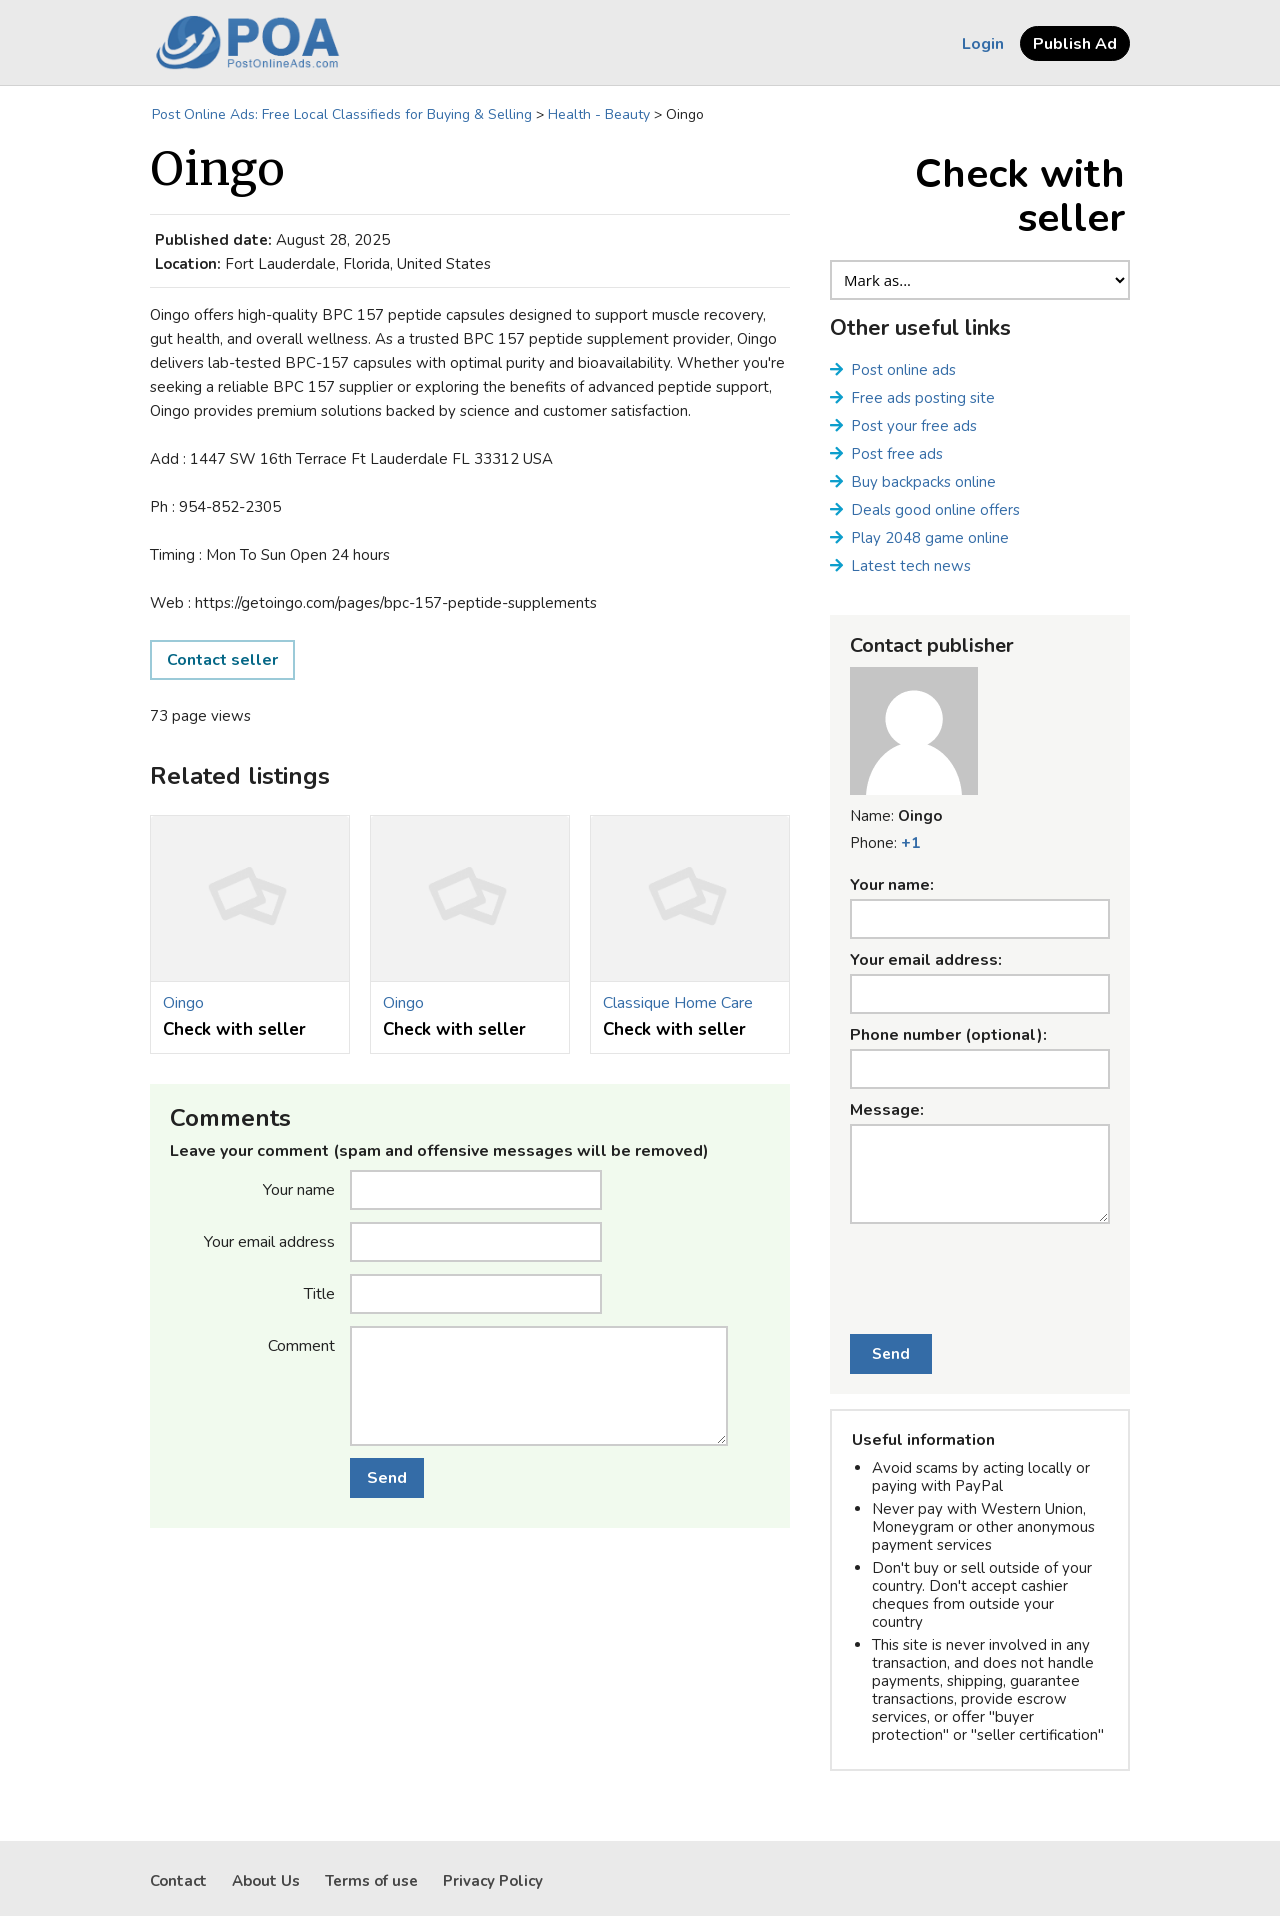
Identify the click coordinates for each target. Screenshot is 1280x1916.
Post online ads (903, 370)
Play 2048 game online (930, 538)
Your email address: (926, 960)
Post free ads (897, 454)
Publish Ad (1075, 44)
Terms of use (371, 1881)
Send (387, 1478)
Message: (887, 1110)
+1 (910, 843)
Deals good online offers (935, 510)
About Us (266, 1881)
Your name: (892, 885)
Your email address (269, 1241)
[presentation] (980, 1267)
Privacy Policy (493, 1881)
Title (319, 1293)
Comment (301, 1345)
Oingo (183, 1003)
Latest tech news (911, 566)
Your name (299, 1189)
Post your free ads (914, 426)
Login (983, 44)
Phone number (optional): (948, 1035)
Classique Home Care (678, 1003)
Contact (178, 1881)
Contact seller (222, 660)
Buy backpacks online (923, 482)
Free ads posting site (923, 398)
